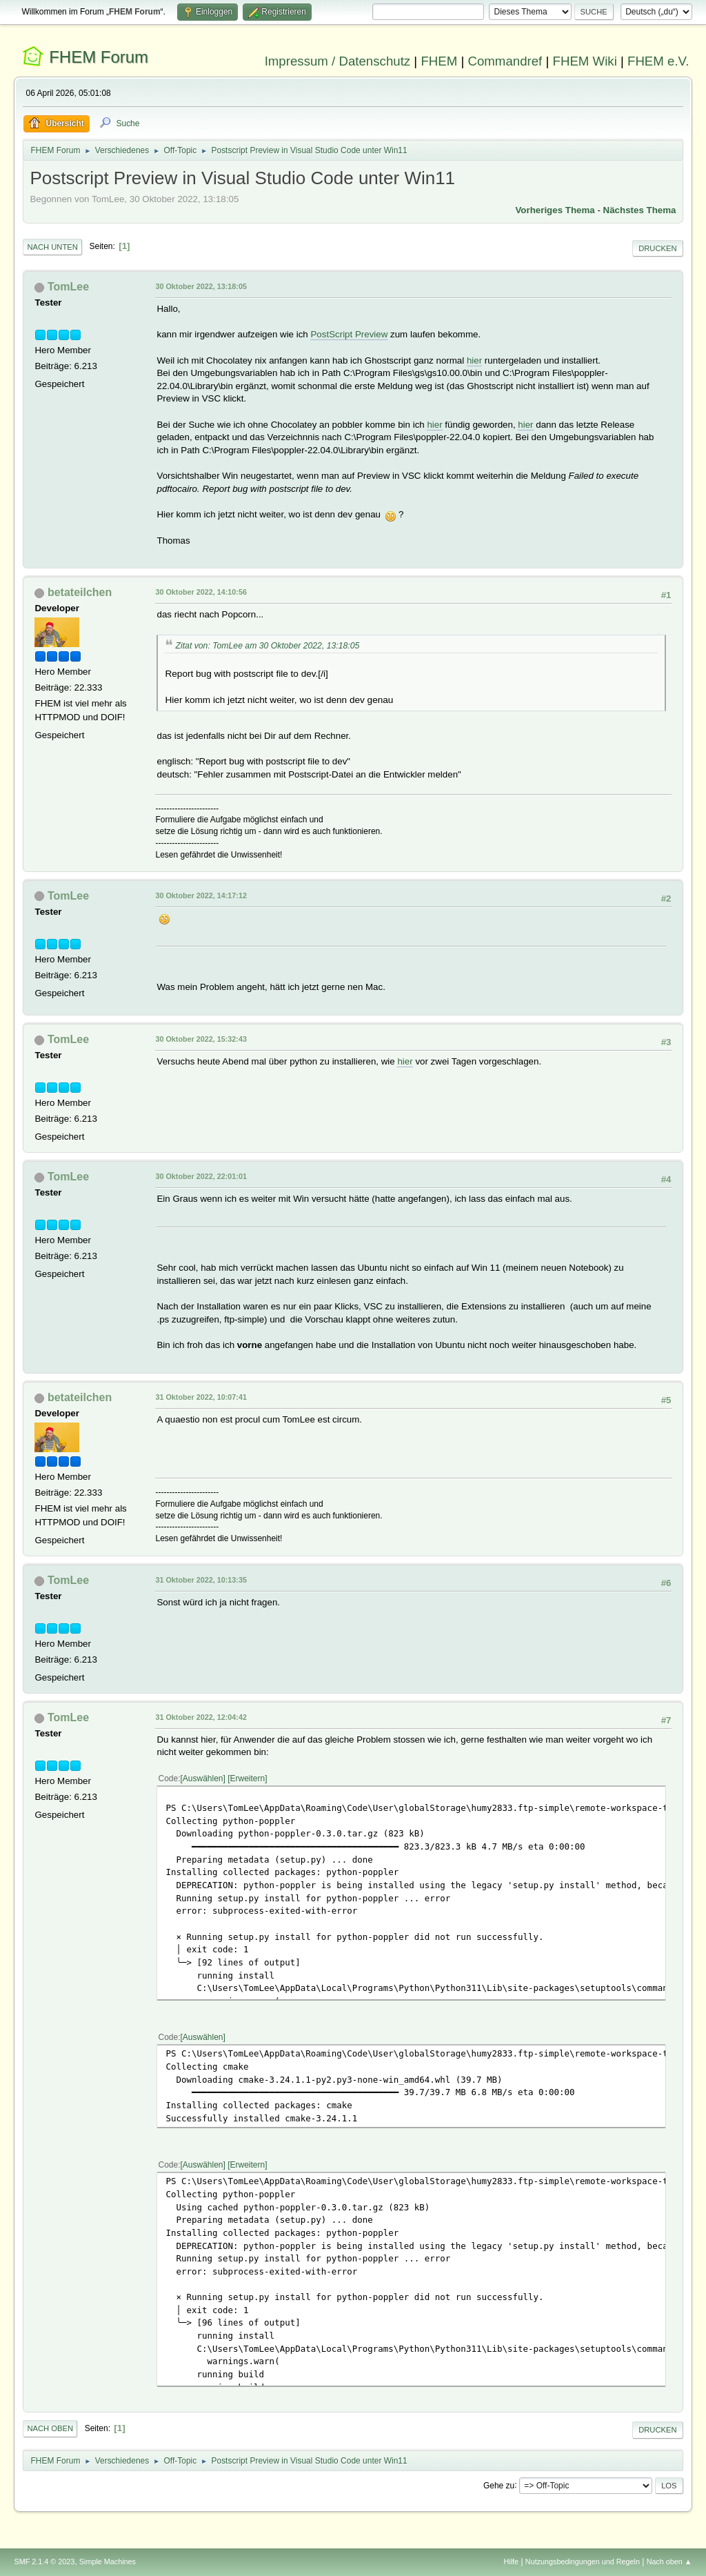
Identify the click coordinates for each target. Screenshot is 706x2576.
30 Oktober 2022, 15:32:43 (200, 1039)
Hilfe (511, 2561)
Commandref (504, 61)
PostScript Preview (348, 334)
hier (474, 360)
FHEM (439, 61)
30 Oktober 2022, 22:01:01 (200, 1176)
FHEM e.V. (658, 61)
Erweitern (247, 1778)
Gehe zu (498, 2485)
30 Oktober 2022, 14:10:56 (200, 592)
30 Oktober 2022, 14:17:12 (200, 895)
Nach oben (50, 2428)
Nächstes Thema (639, 210)
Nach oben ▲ (669, 2561)
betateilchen (80, 592)
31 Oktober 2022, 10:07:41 (200, 1397)
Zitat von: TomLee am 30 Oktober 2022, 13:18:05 (267, 646)
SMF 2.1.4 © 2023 (44, 2561)
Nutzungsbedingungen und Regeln (582, 2561)
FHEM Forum (98, 57)
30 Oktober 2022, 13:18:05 (200, 286)
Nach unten (52, 247)
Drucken (657, 248)
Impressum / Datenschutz (338, 61)
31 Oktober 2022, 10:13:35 (200, 1580)
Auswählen (203, 1778)
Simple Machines (107, 2561)
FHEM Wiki (585, 61)
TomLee (68, 287)
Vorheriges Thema (554, 210)
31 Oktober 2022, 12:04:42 (200, 1717)
